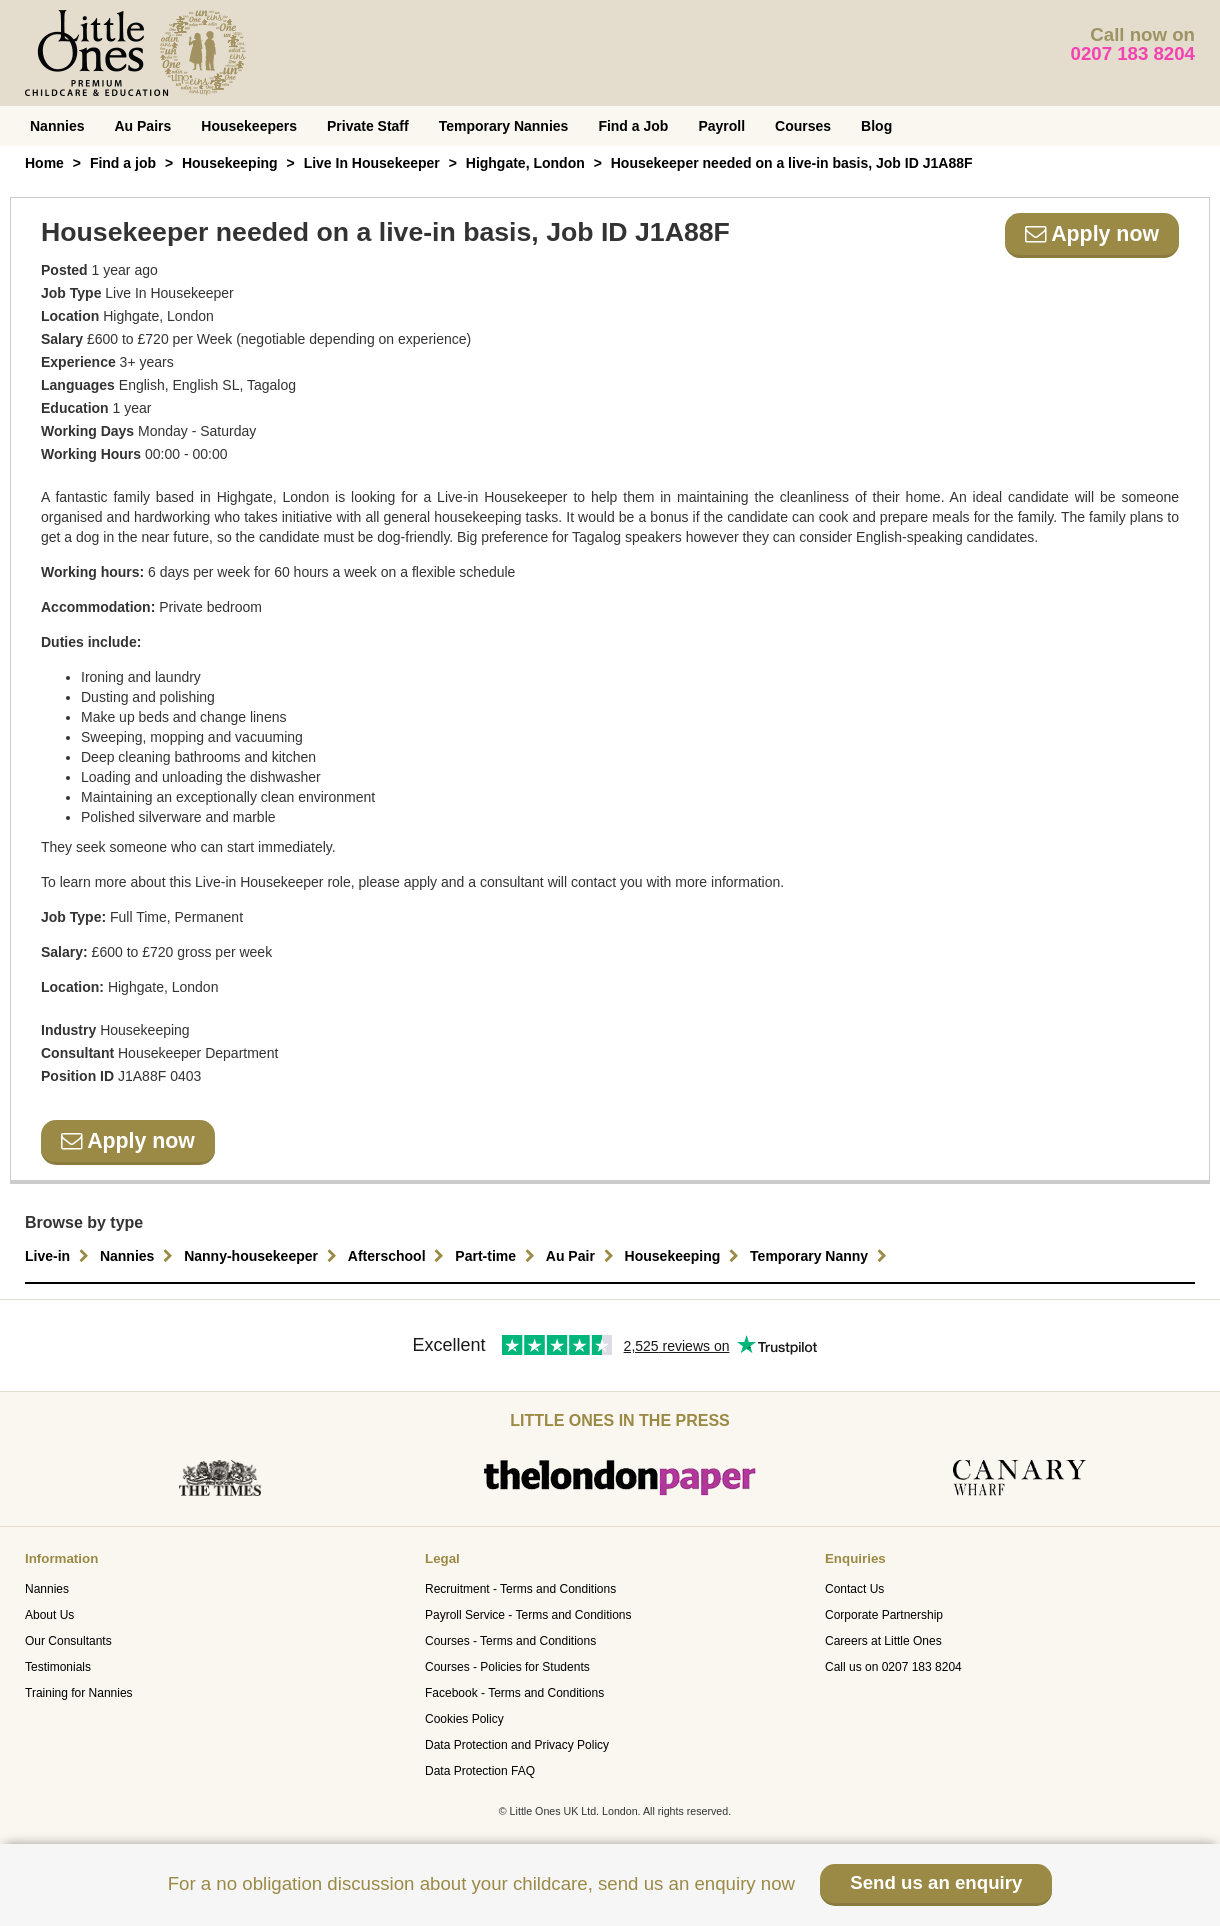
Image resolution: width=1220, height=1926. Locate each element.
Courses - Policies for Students (507, 1667)
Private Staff (368, 126)
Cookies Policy (464, 1719)
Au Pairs (142, 126)
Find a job (123, 163)
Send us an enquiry (936, 1882)
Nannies (57, 126)
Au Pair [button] (582, 1256)
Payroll (721, 126)
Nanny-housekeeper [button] (263, 1256)
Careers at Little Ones (883, 1641)
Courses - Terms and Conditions (510, 1641)
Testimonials (58, 1667)
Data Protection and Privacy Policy (517, 1745)
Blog (876, 126)
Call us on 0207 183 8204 (893, 1667)
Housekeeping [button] (685, 1256)
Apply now (1092, 234)
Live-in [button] (59, 1256)
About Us (49, 1615)
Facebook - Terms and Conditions (514, 1693)
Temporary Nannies (504, 126)
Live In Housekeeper (372, 163)
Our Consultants (68, 1641)
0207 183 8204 (1133, 53)
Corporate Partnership (884, 1615)
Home (44, 163)
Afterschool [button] (399, 1256)
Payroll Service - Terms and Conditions (528, 1615)
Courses (803, 126)
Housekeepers (249, 126)
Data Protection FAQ (480, 1771)
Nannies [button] (139, 1256)
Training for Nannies (79, 1693)
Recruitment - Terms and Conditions (520, 1589)
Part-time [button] (497, 1256)
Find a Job (633, 126)
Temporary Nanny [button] (821, 1256)
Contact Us (854, 1589)
